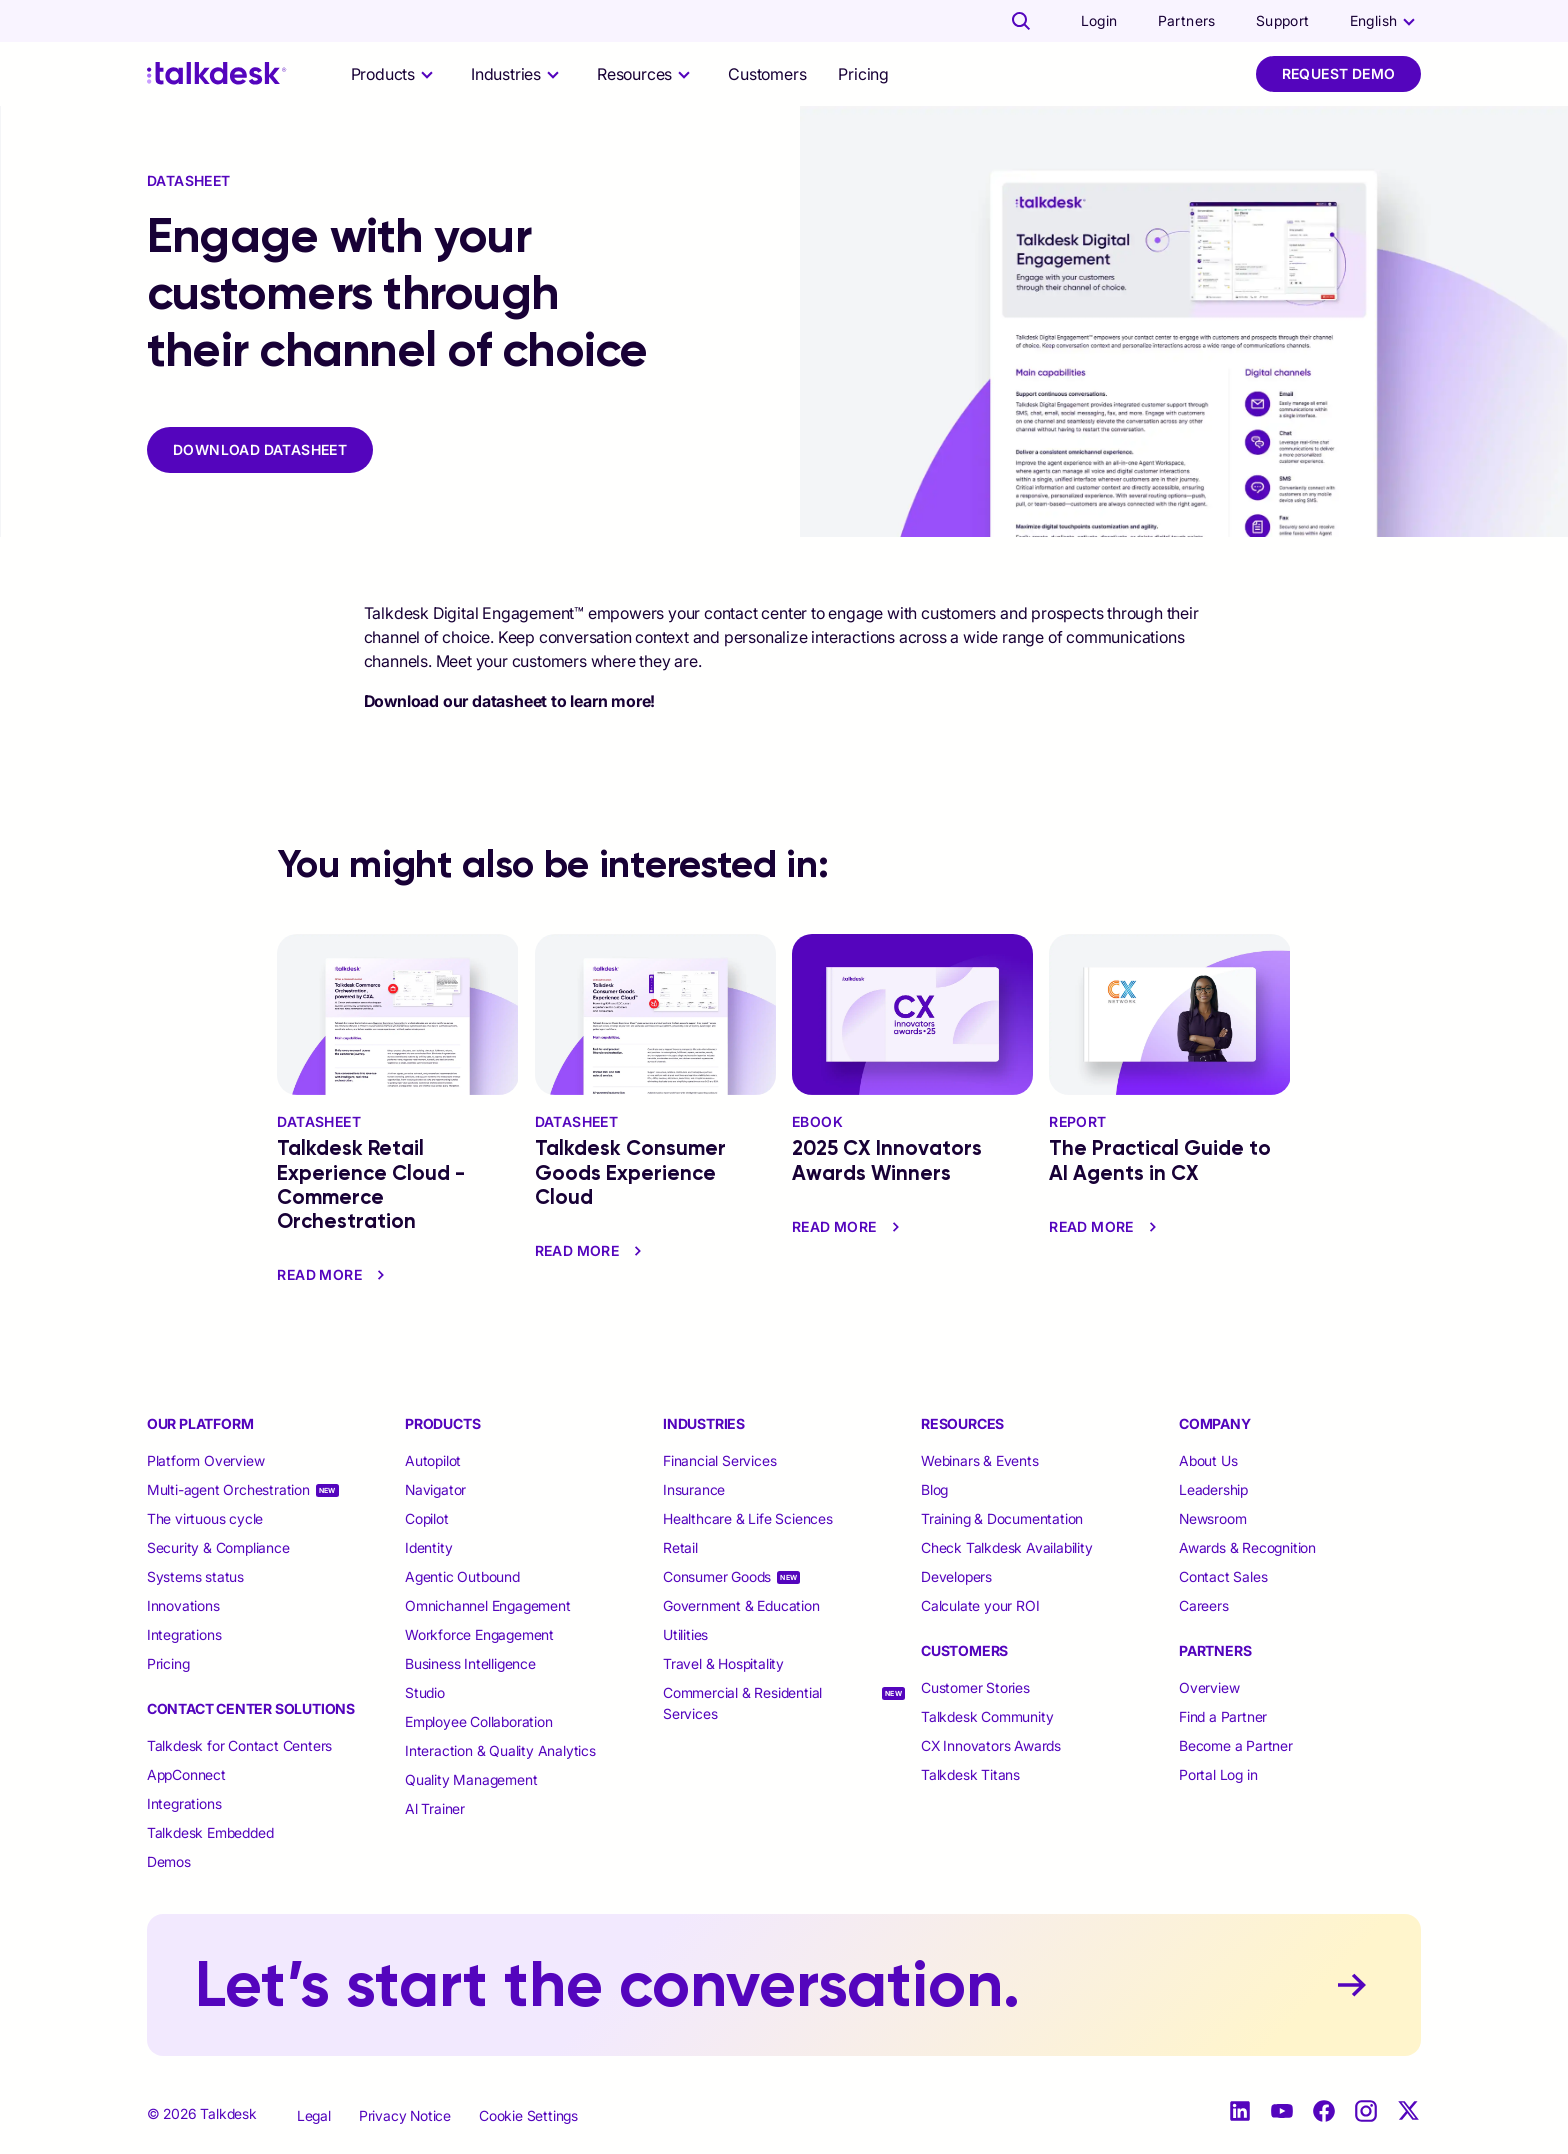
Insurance (694, 1489)
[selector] (395, 74)
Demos (169, 1861)
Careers (1204, 1605)
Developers (956, 1576)
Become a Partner (1236, 1745)
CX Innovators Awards (991, 1745)
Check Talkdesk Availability (1007, 1547)
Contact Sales (1223, 1576)
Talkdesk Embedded (212, 1832)
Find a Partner (1223, 1716)
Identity (428, 1547)
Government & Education (741, 1605)
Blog (934, 1489)
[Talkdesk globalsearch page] (1021, 21)
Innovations (183, 1605)
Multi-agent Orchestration (228, 1489)
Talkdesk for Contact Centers (239, 1745)
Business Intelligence (470, 1663)
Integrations (184, 1634)
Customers (767, 74)
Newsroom (1212, 1518)
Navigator (435, 1489)
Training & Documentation (1002, 1518)
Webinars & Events (980, 1460)
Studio (425, 1692)
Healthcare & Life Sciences (748, 1518)
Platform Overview (206, 1460)
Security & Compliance (218, 1547)
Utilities (685, 1634)
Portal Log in (1218, 1774)
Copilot (427, 1518)
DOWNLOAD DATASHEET (260, 449)
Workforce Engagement (479, 1634)
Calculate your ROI (980, 1605)
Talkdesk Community (987, 1716)
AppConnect (186, 1774)
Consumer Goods (717, 1576)
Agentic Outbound (462, 1576)
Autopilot (435, 1460)
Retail (680, 1547)
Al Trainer (435, 1808)
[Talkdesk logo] (217, 73)
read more (333, 1275)
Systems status (195, 1576)
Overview (1209, 1687)
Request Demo (1339, 73)
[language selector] (1386, 21)
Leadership (1213, 1489)
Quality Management (471, 1779)
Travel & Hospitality (723, 1663)
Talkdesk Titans (970, 1774)
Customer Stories (975, 1687)
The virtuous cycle (205, 1518)
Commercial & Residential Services (742, 1703)
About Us (1208, 1460)
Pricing (863, 74)
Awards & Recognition (1247, 1547)
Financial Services (719, 1460)
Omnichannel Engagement (488, 1605)
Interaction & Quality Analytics (500, 1750)
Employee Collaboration (479, 1721)
